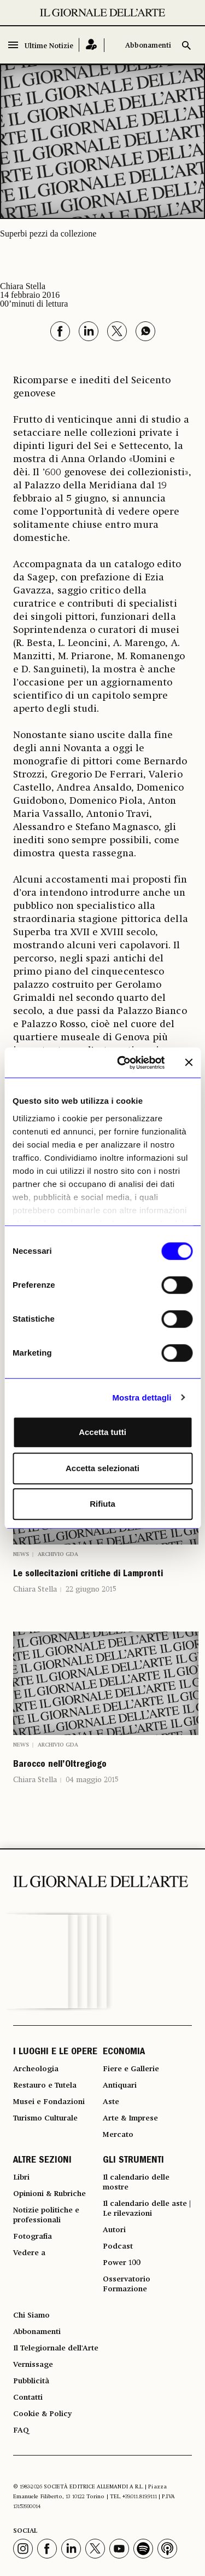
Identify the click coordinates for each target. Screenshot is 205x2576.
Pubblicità (31, 2381)
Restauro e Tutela (45, 2085)
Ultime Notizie (49, 46)
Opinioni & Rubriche (49, 2194)
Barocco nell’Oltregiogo (60, 1765)
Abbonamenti (148, 45)
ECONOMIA (124, 2053)
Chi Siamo (31, 2315)
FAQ (21, 2430)
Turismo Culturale (45, 2118)
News (21, 1554)
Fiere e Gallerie (131, 2069)
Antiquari (120, 2085)
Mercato (118, 2135)
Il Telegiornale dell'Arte (55, 2348)
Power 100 (121, 2263)
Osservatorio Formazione (126, 2284)
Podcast (118, 2246)
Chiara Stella (35, 1589)
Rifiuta (102, 1503)
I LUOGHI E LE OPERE (55, 2053)
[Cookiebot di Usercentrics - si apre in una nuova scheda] (122, 1063)
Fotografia (32, 2236)
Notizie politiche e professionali (46, 2215)
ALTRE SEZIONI (42, 2161)
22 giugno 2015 (91, 1589)
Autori (114, 2230)
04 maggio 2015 (92, 1780)
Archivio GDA (58, 1554)
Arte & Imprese (130, 2118)
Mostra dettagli (141, 1397)
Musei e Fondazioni (49, 2102)
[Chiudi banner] (188, 1063)
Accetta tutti (102, 1432)
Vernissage (33, 2364)
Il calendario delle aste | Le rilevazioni (147, 2208)
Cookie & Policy (42, 2414)
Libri (21, 2177)
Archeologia (35, 2069)
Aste (111, 2102)
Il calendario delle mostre (136, 2182)
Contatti (28, 2397)
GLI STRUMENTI (133, 2161)
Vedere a (29, 2253)
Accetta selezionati (102, 1468)
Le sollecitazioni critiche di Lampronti (88, 1575)
